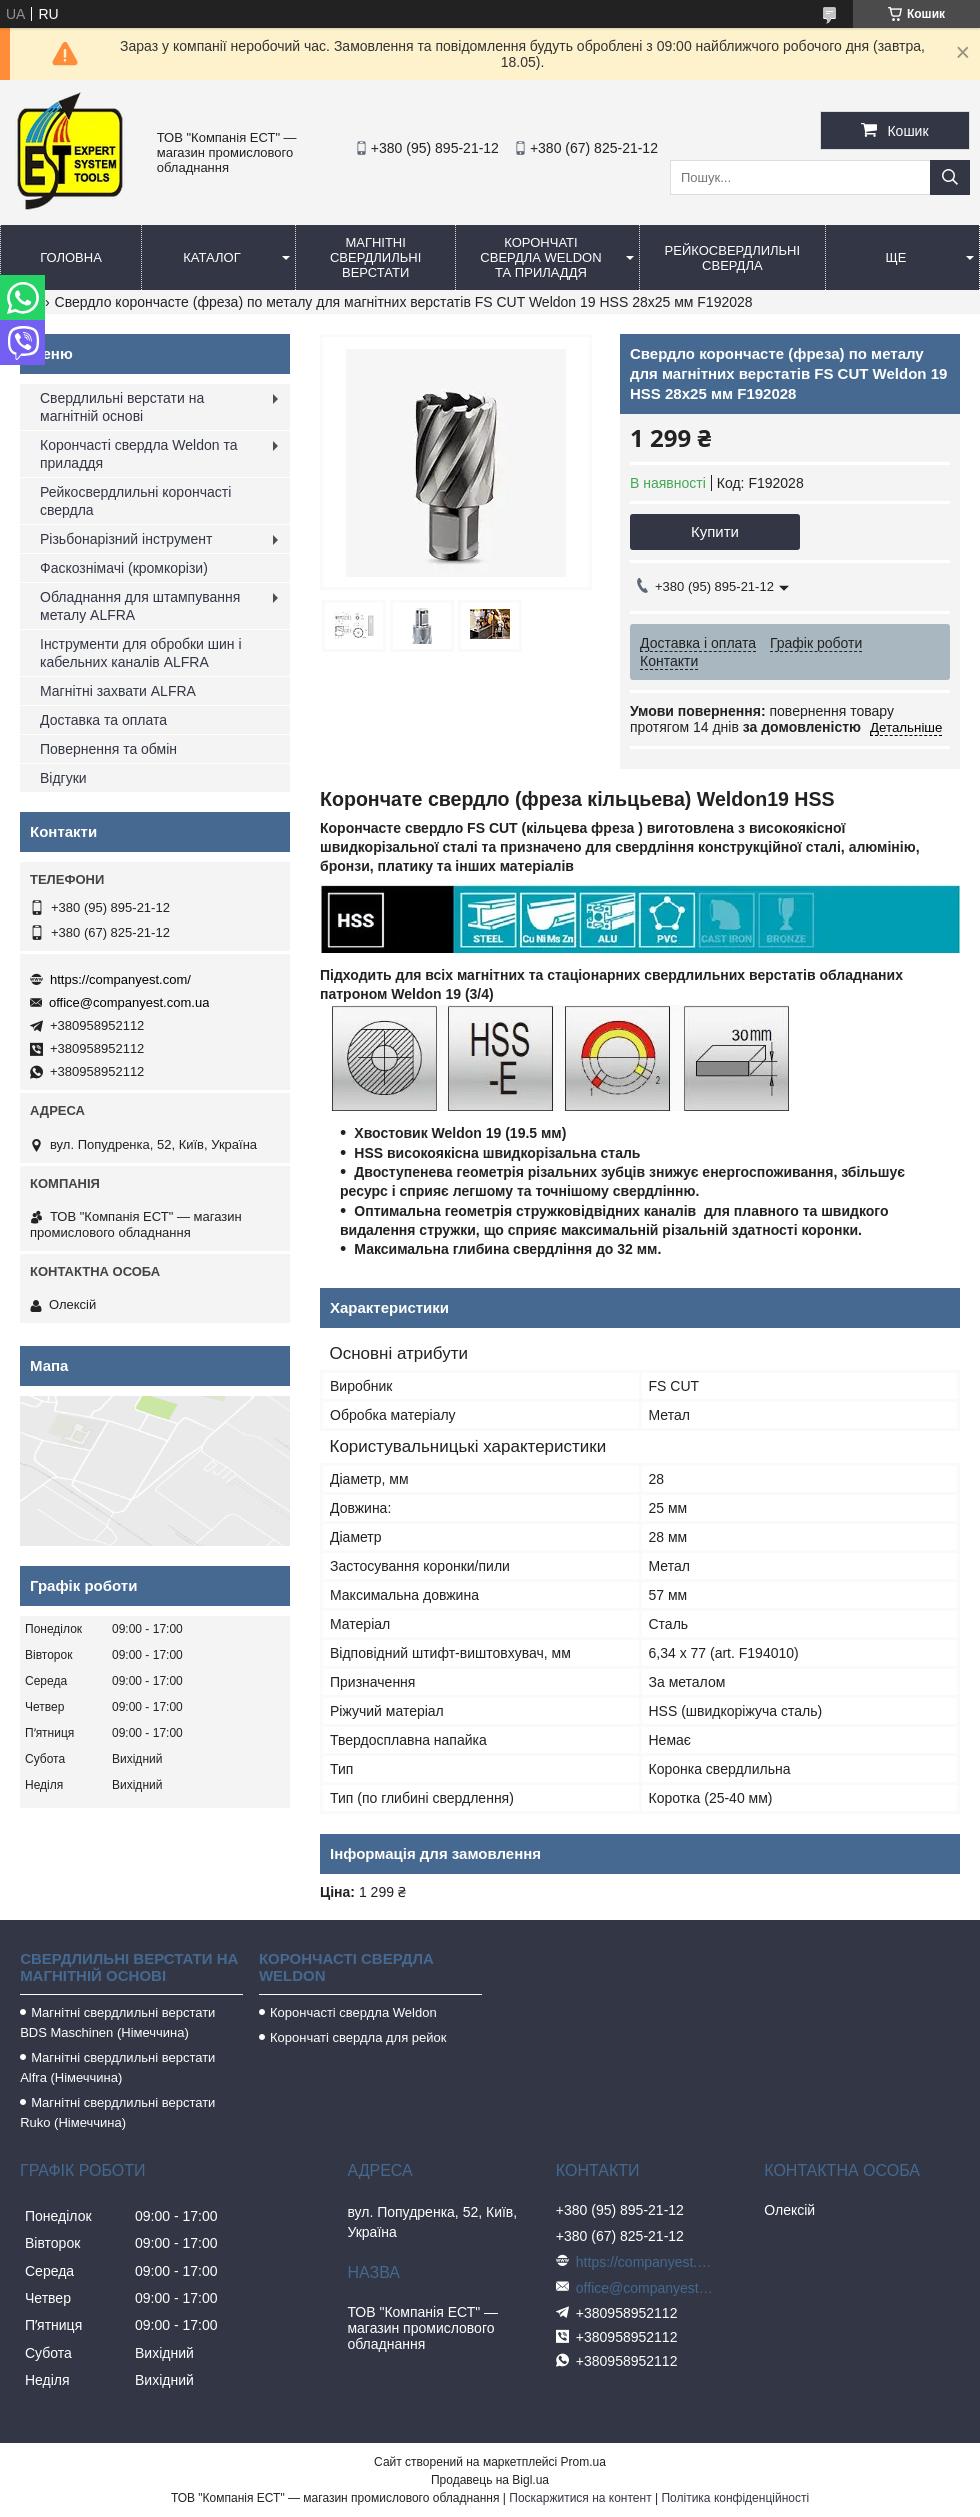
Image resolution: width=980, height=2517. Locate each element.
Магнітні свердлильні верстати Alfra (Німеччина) (117, 2067)
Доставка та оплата (103, 720)
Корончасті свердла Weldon (353, 2012)
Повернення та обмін (108, 749)
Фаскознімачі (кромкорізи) (124, 568)
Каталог (211, 257)
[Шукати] (950, 177)
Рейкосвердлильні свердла (733, 258)
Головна (71, 257)
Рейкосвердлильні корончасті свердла (135, 501)
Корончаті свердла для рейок (358, 2037)
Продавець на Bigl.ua (490, 2480)
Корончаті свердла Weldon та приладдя (540, 257)
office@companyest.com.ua (129, 1002)
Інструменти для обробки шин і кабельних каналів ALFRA (141, 653)
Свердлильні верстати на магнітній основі (122, 407)
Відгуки (63, 778)
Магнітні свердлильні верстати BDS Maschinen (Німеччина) (117, 2022)
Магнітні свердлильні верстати (375, 257)
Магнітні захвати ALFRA (118, 691)
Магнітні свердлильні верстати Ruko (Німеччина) (117, 2112)
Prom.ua (583, 2462)
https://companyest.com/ (120, 979)
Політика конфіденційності (735, 2498)
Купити (715, 531)
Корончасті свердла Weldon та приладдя (138, 454)
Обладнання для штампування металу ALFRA (140, 606)
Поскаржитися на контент (580, 2498)
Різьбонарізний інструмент (126, 539)
